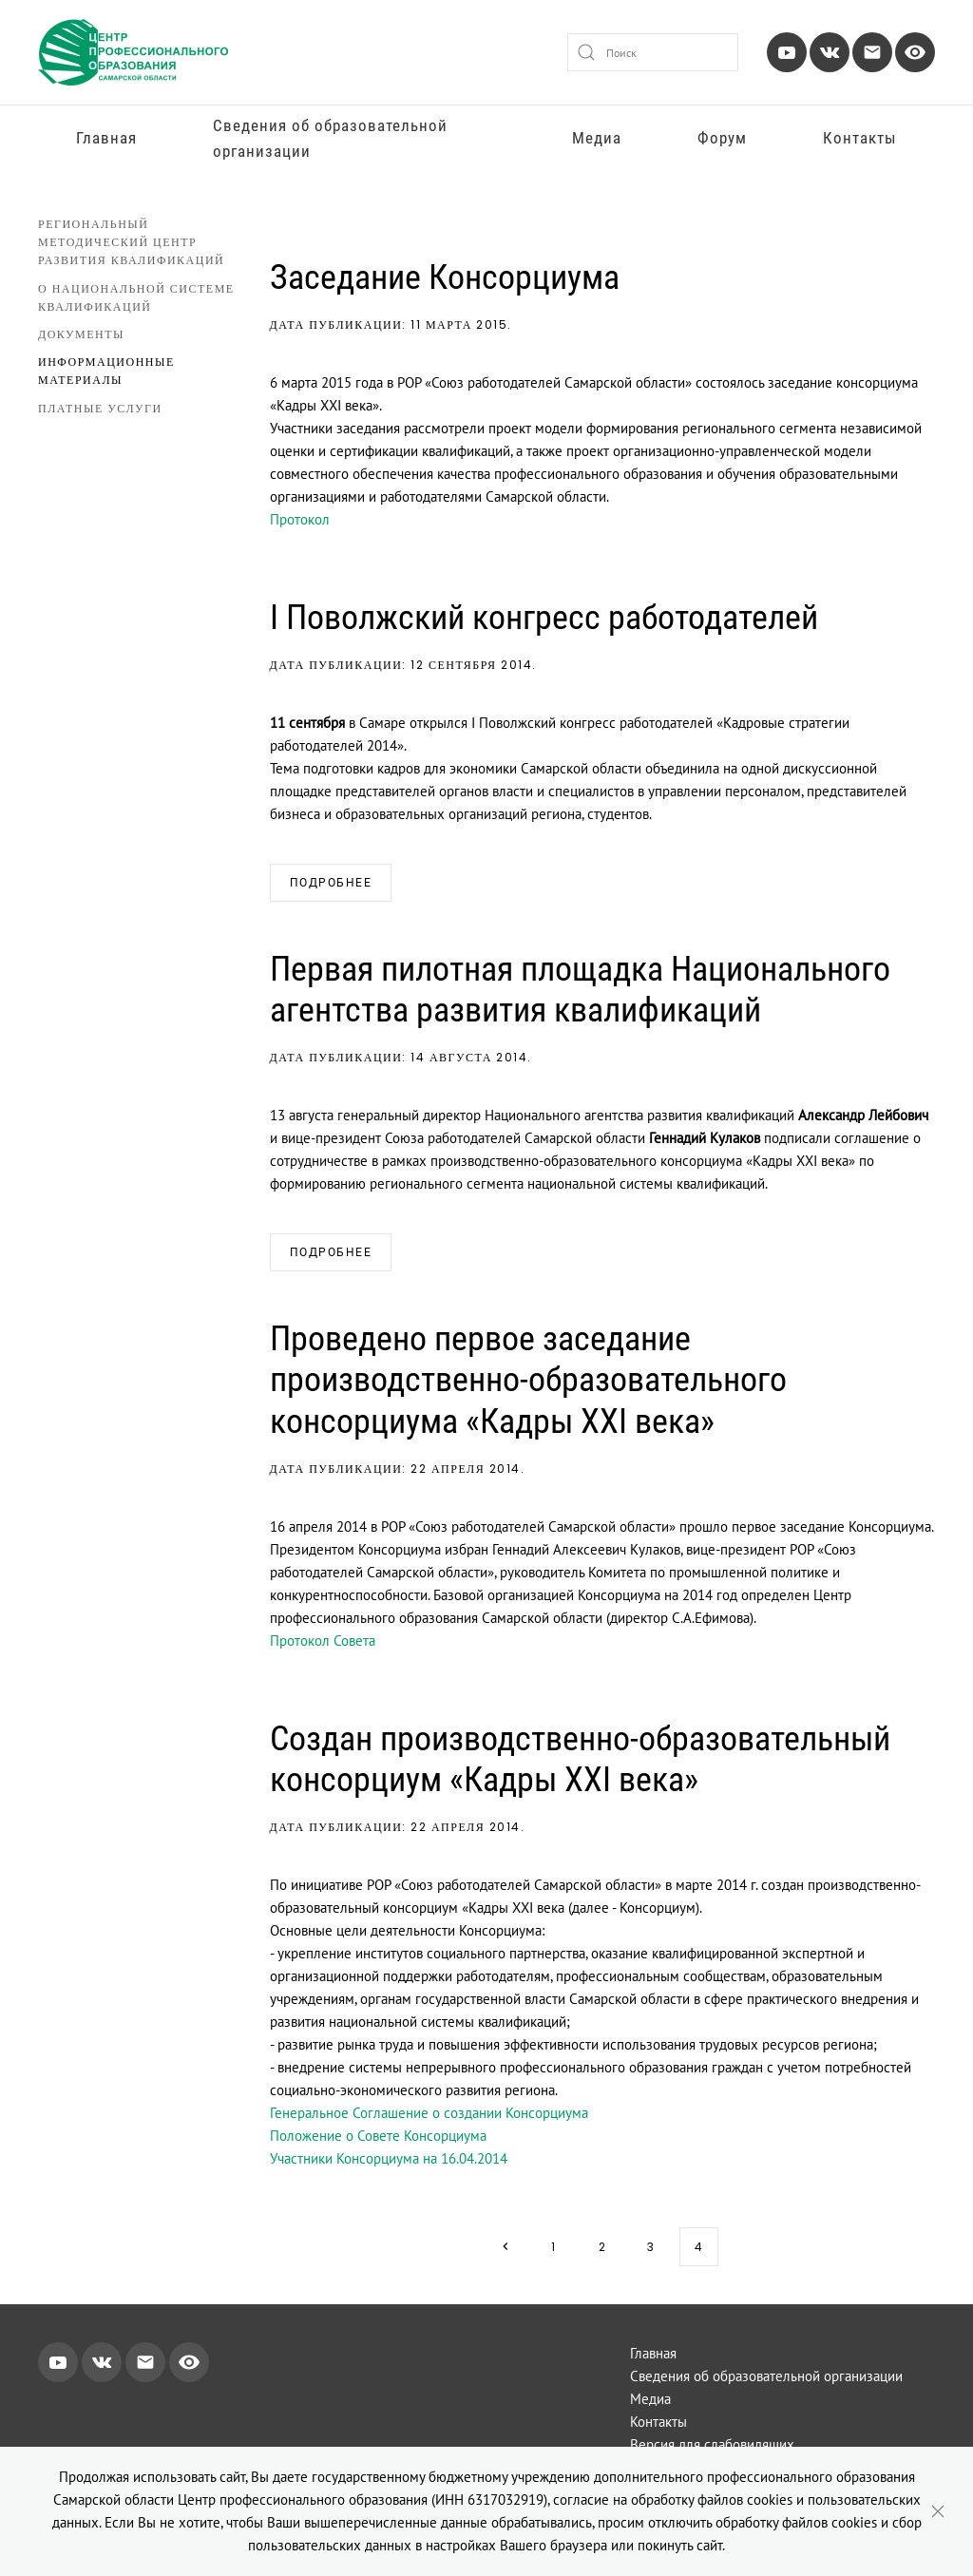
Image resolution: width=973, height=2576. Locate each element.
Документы (81, 334)
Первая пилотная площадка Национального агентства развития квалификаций (580, 989)
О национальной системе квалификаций (136, 297)
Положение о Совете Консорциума (378, 2136)
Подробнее (331, 882)
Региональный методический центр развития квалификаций (131, 242)
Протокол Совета (322, 1640)
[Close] (937, 2511)
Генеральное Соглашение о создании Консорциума (429, 2113)
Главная (106, 137)
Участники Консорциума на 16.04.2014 (388, 2158)
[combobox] (652, 52)
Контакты (860, 137)
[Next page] (505, 2246)
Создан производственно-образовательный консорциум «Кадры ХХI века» (580, 1759)
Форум (722, 137)
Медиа (596, 137)
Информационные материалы (106, 370)
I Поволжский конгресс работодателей (544, 618)
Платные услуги (100, 408)
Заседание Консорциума (445, 277)
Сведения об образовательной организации (330, 138)
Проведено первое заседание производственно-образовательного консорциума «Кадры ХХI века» (528, 1380)
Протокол (300, 519)
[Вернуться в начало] (133, 52)
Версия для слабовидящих (712, 2444)
